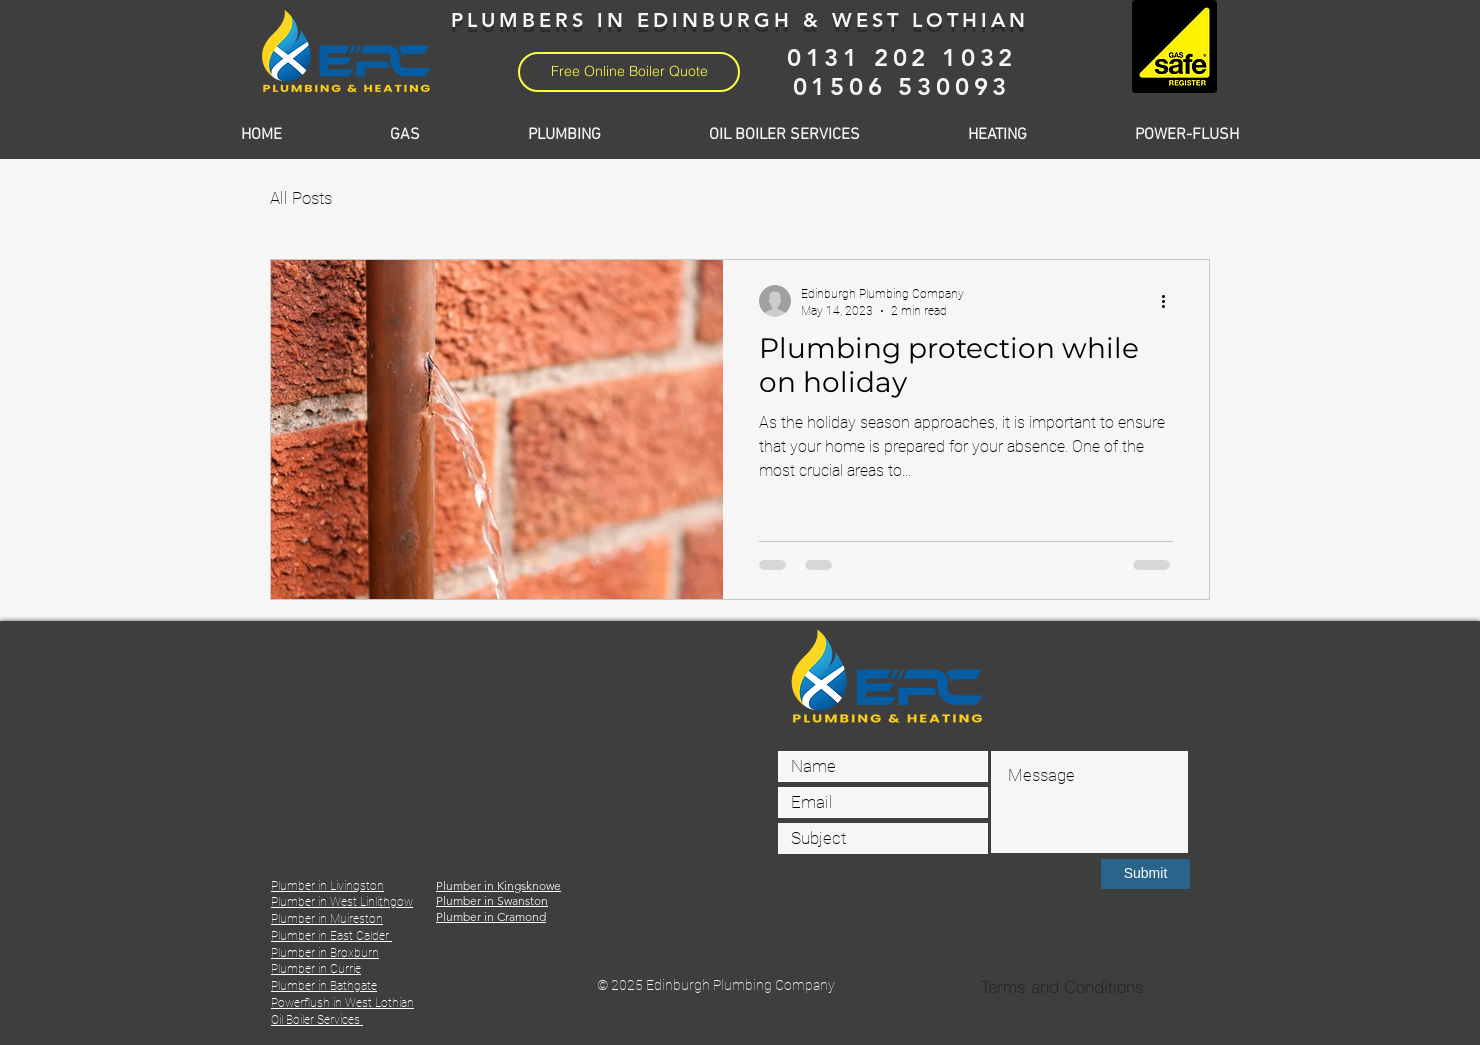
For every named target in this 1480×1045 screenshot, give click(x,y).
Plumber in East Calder (331, 936)
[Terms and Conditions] (1062, 987)
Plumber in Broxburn (325, 953)
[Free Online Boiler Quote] (629, 72)
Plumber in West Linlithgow (342, 902)
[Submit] (1145, 874)
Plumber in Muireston (327, 919)
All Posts (301, 198)
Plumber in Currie (316, 969)
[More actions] (1170, 301)
